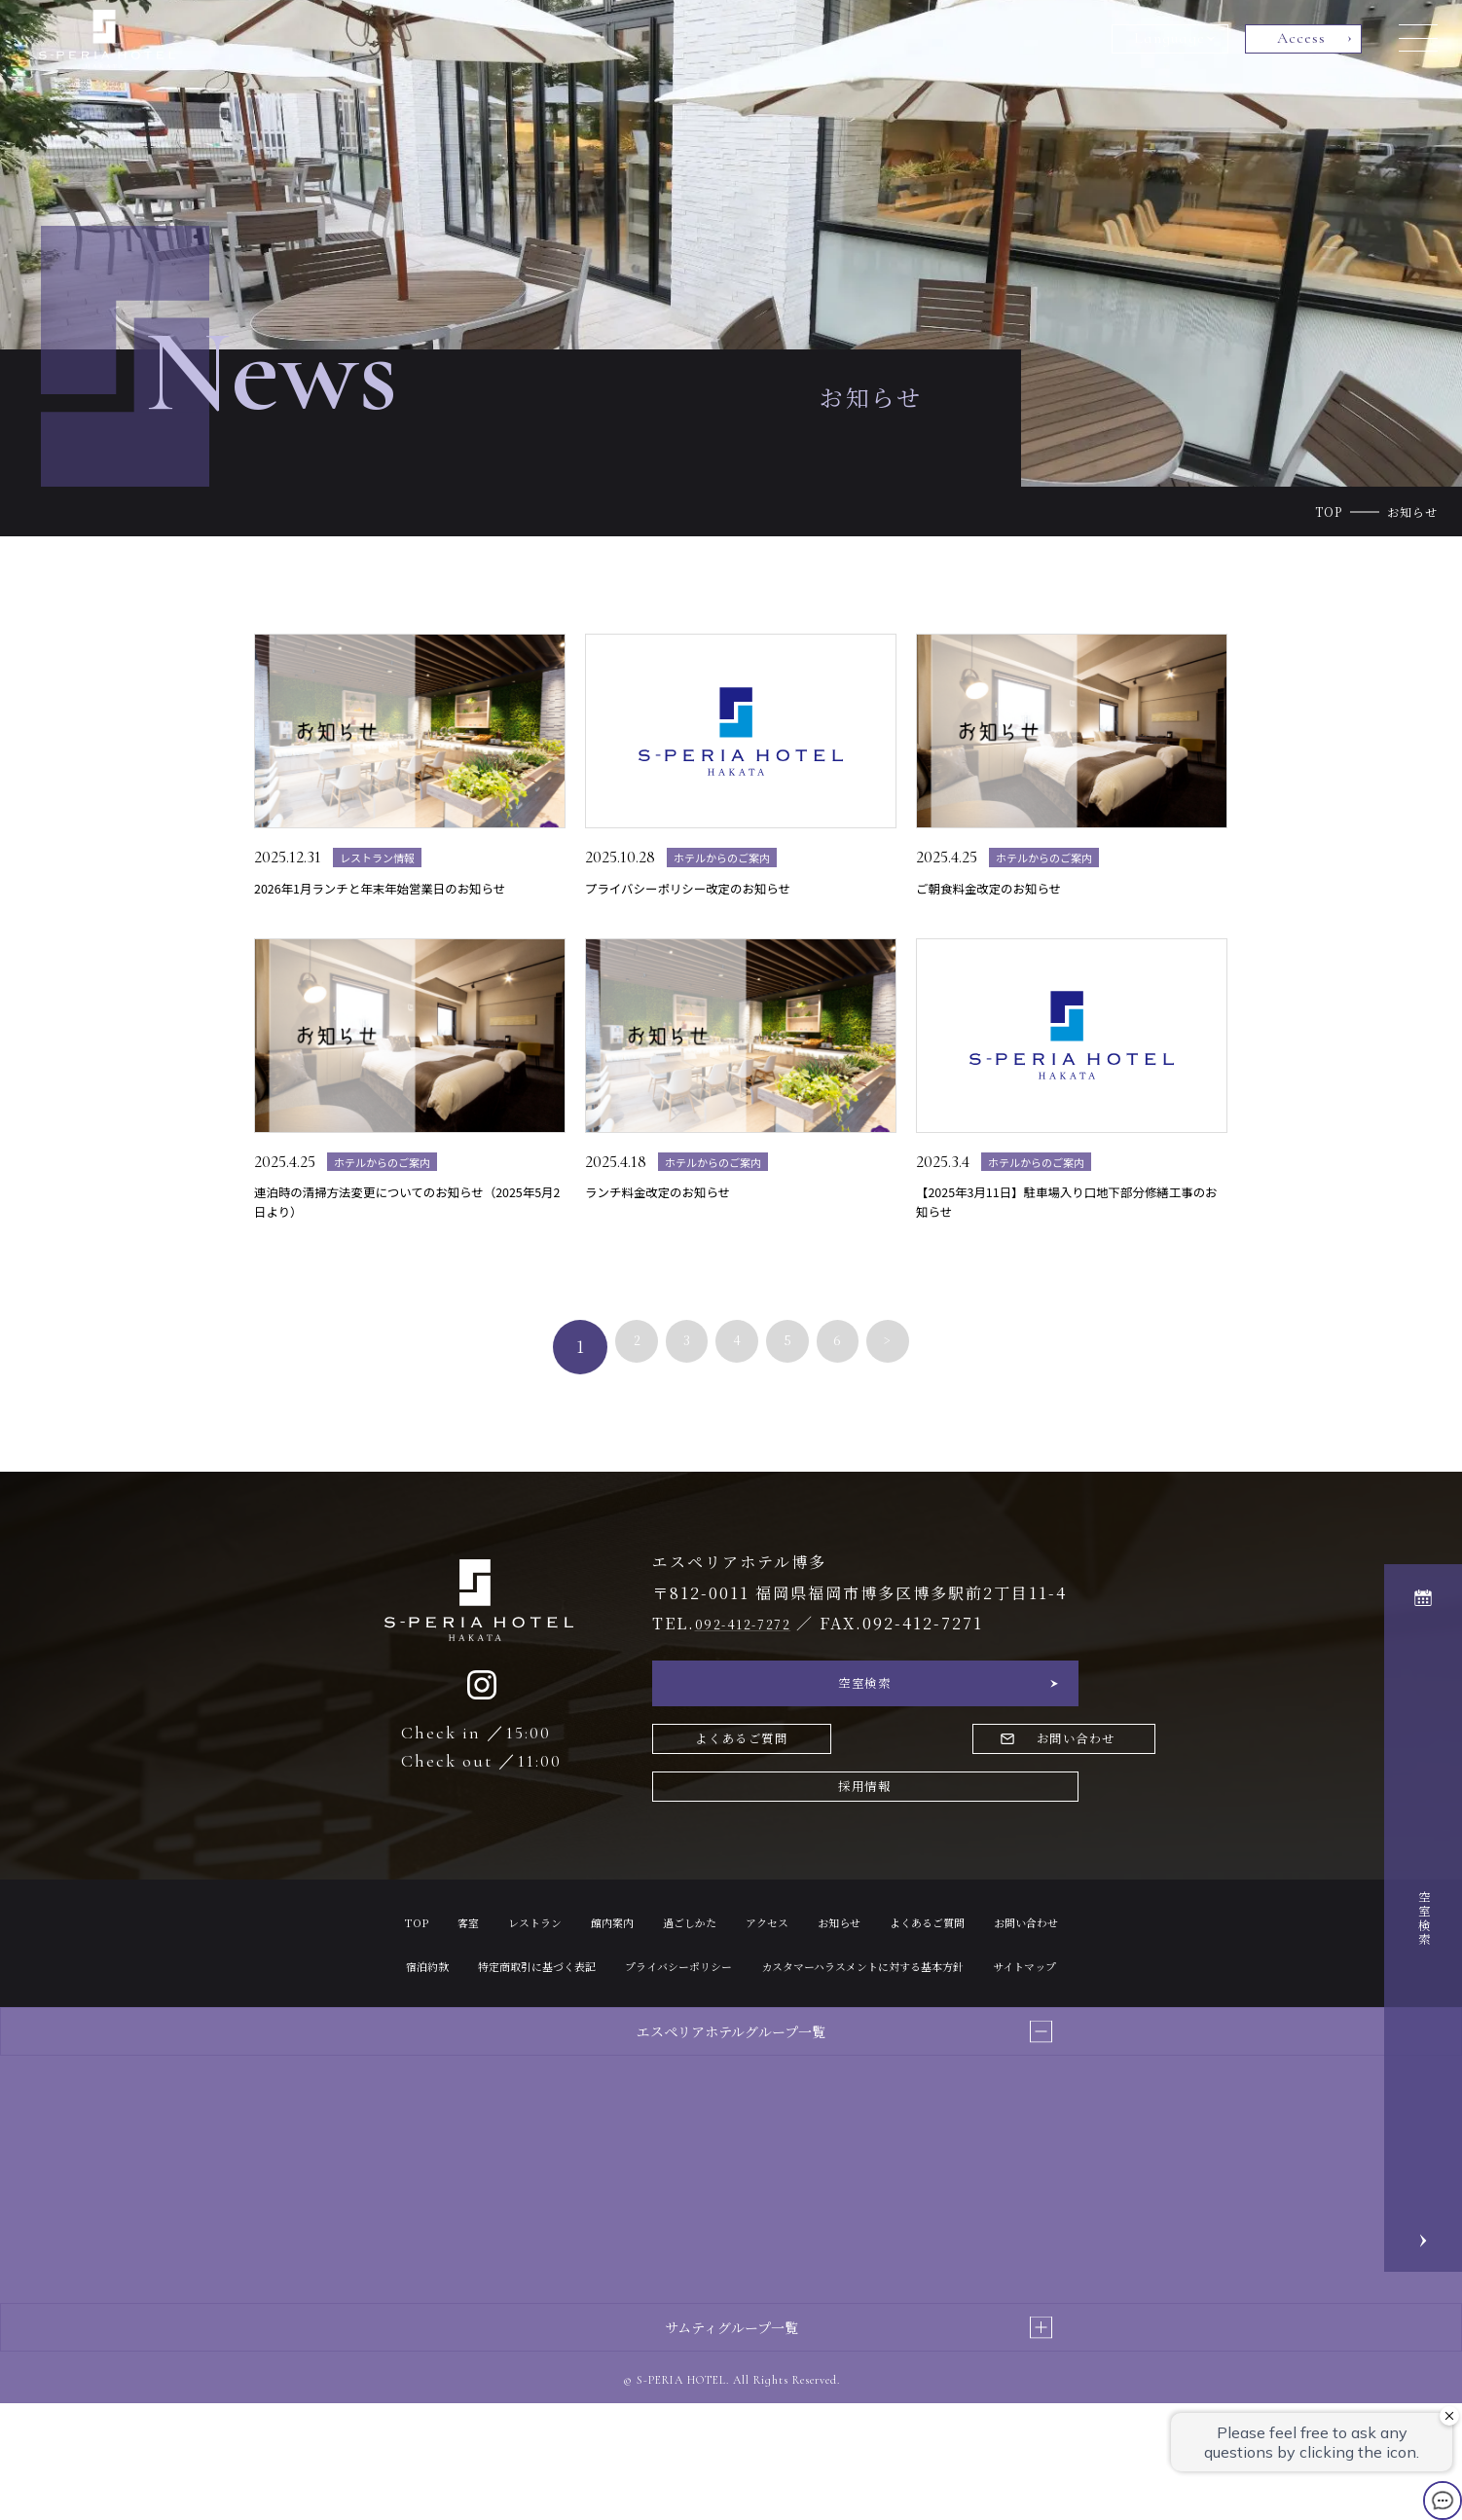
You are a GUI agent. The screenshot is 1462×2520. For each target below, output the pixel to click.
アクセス (823, 1993)
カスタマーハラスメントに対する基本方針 (677, 2082)
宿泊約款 (614, 2037)
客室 (475, 1993)
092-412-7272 (756, 1665)
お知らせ (907, 1993)
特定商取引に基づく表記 (746, 2037)
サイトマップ (875, 2082)
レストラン (552, 1993)
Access (1301, 38)
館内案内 (642, 1993)
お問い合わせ (991, 1797)
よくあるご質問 (754, 1797)
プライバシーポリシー (918, 2037)
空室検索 (865, 1731)
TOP (1328, 511)
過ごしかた (733, 1993)
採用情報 (865, 1854)
